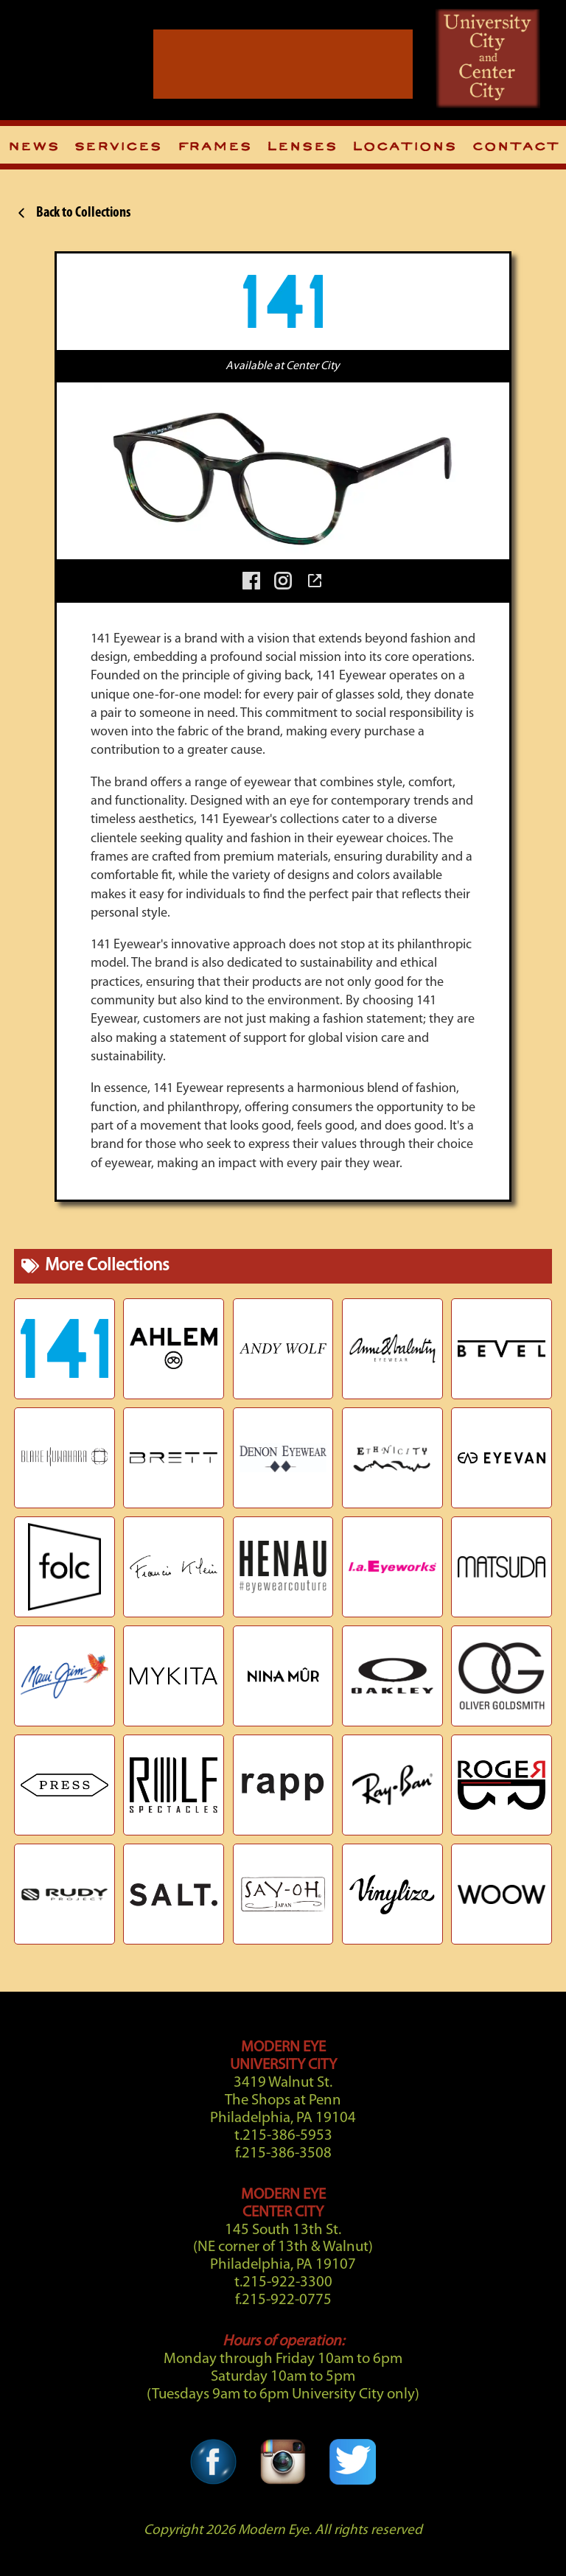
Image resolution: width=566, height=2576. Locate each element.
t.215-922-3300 (283, 2282)
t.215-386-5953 (283, 2135)
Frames (214, 147)
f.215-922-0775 (283, 2300)
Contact (515, 147)
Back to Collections (72, 213)
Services (117, 147)
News (33, 147)
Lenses (301, 147)
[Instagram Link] (283, 2446)
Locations (404, 147)
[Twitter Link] (352, 2446)
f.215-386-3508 (283, 2153)
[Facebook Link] (213, 2446)
